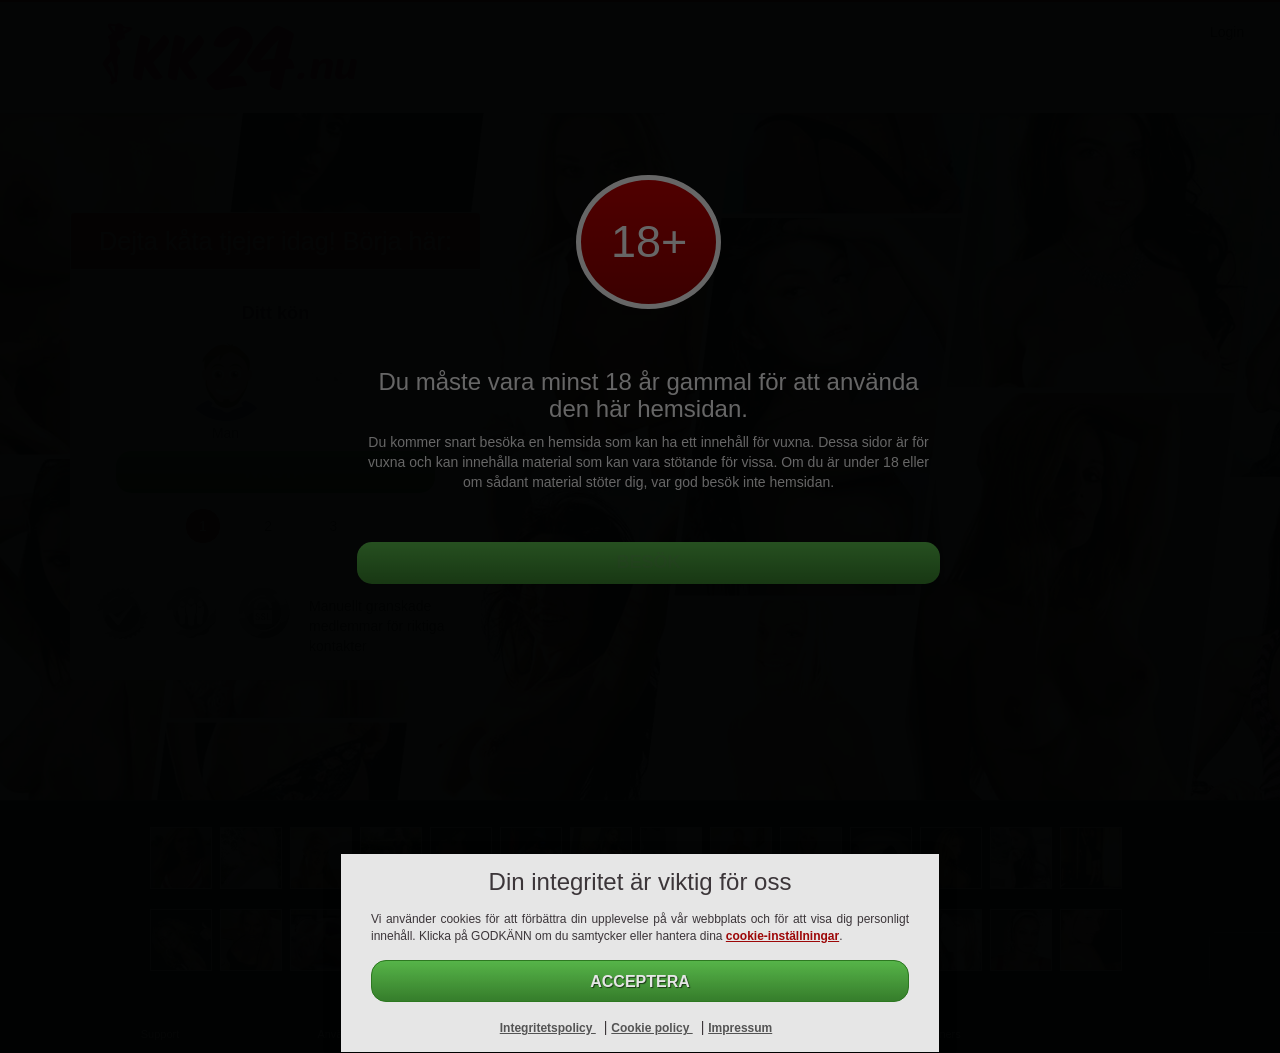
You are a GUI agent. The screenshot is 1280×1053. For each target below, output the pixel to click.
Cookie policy (651, 1028)
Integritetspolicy (548, 1028)
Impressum (740, 1028)
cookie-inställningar (782, 936)
